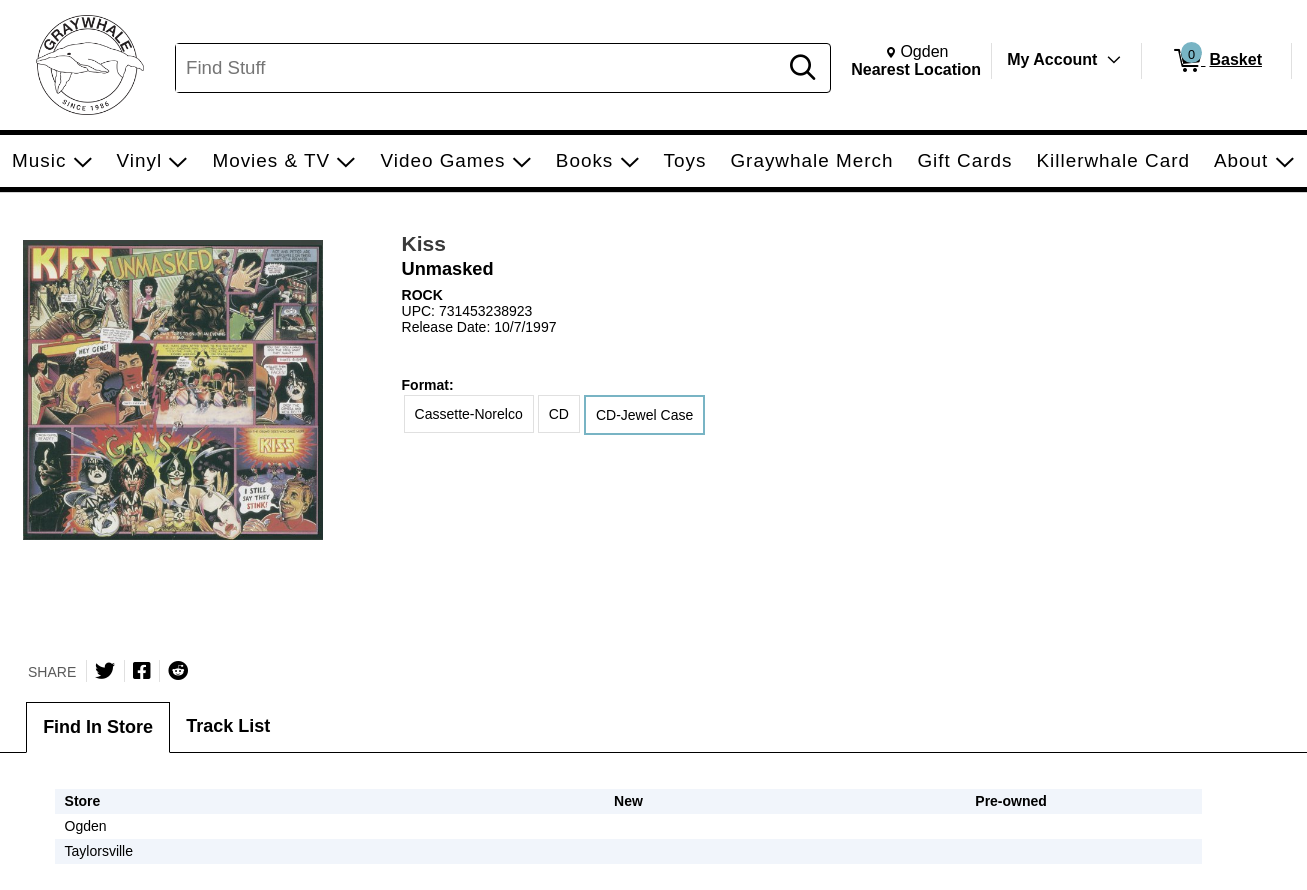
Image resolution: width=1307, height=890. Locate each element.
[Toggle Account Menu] (1114, 60)
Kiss (424, 243)
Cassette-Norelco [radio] (469, 414)
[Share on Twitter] (105, 671)
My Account (1052, 59)
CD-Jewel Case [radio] (644, 415)
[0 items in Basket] (1216, 61)
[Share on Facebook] (142, 671)
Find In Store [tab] (98, 727)
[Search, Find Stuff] (479, 68)
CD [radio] (559, 414)
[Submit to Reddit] (178, 671)
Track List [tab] (228, 726)
